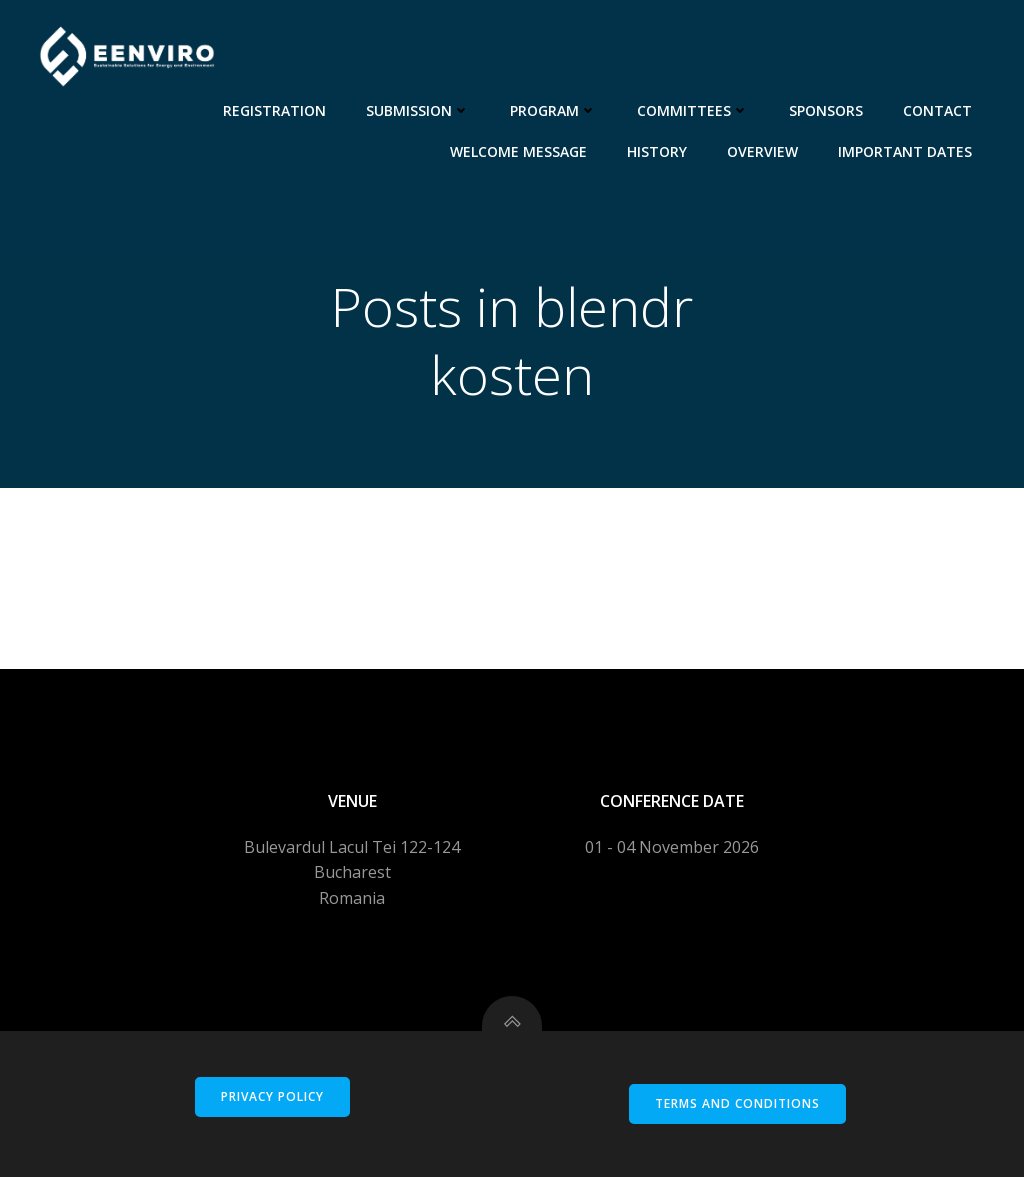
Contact (937, 110)
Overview (762, 151)
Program (553, 110)
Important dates (905, 151)
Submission (418, 110)
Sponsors (826, 110)
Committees (693, 110)
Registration (274, 110)
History (657, 151)
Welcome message (518, 151)
